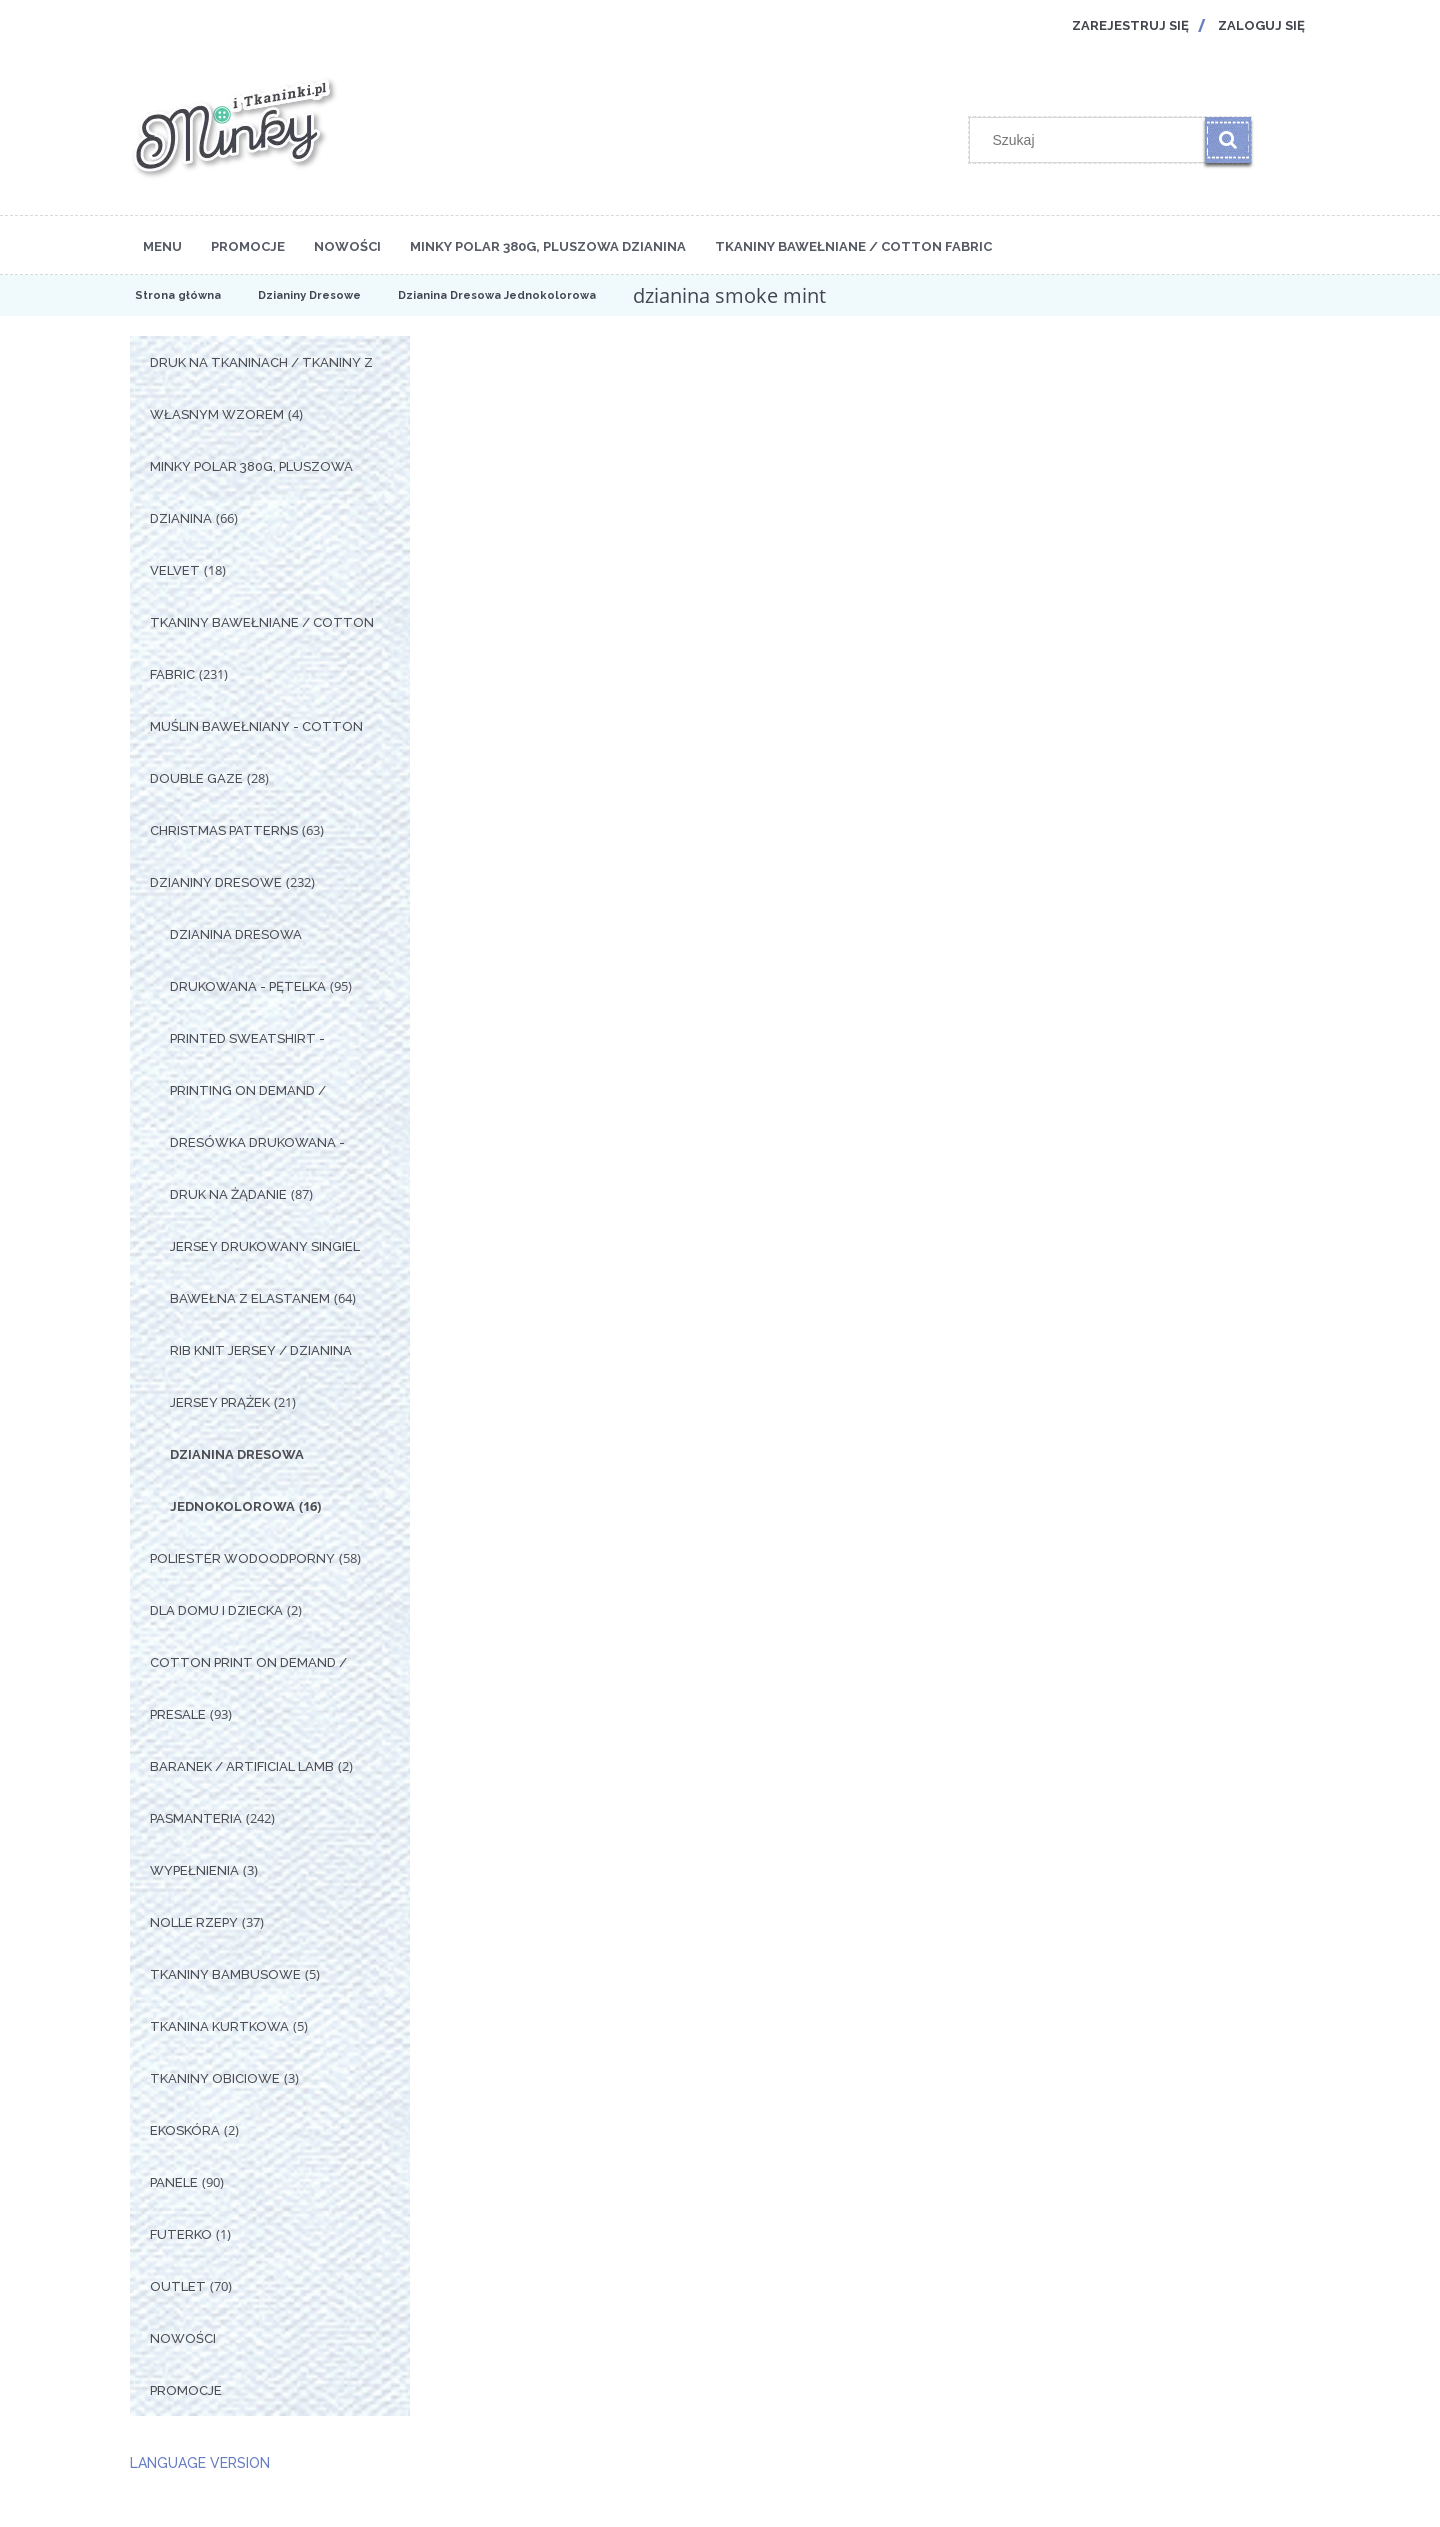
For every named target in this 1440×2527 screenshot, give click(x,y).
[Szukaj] (1228, 140)
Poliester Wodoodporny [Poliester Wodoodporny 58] (242, 1558)
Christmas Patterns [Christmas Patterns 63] (224, 830)
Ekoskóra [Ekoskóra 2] (185, 2130)
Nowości (183, 2338)
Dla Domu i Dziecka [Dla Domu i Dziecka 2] (216, 1610)
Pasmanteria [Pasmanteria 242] (196, 1818)
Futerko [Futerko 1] (181, 2234)
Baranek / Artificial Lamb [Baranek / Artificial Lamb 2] (242, 1766)
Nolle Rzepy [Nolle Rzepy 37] (194, 1922)
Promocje (186, 2390)
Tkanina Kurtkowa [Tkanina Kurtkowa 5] (219, 2026)
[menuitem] (162, 245)
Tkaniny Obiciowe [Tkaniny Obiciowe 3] (215, 2078)
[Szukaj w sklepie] (1092, 140)
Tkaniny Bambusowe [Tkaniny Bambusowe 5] (225, 1974)
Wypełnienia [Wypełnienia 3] (194, 1870)
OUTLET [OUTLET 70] (178, 2286)
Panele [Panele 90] (174, 2182)
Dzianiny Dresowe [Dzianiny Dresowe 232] (216, 882)
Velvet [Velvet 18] (175, 570)
